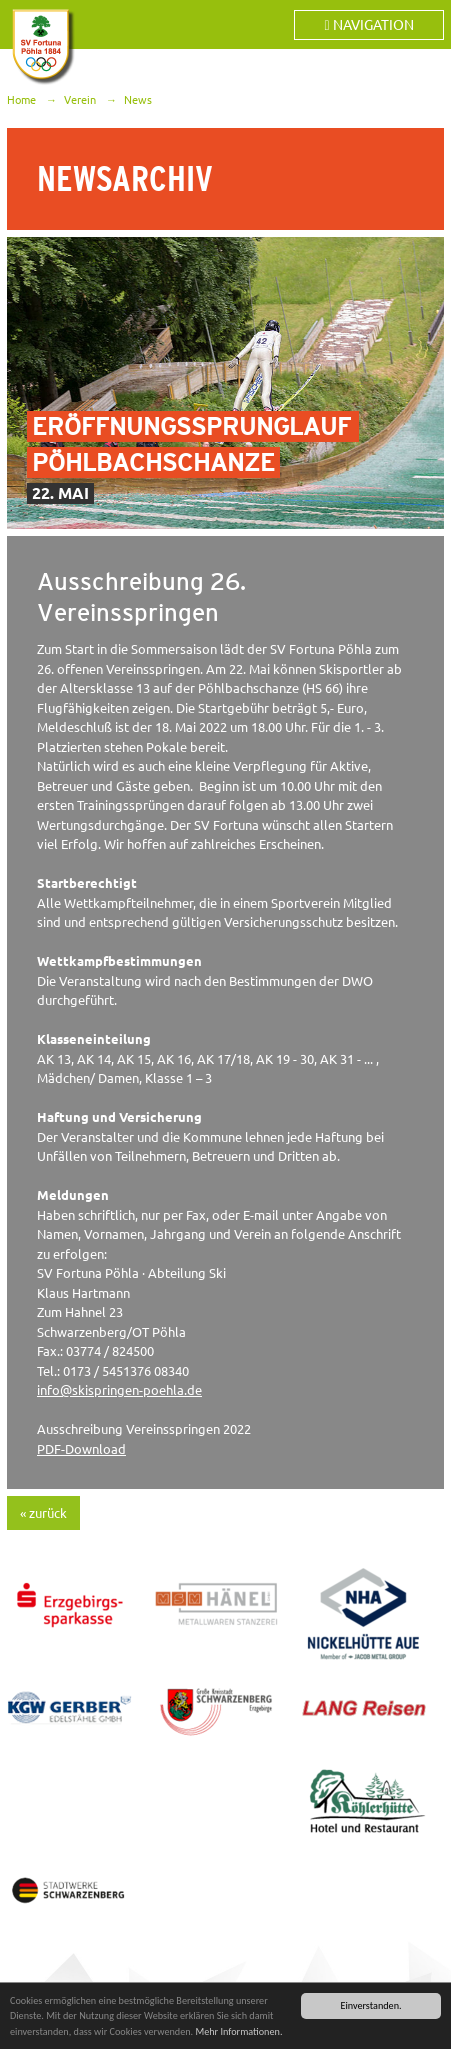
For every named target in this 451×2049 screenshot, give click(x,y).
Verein (80, 100)
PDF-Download (81, 1449)
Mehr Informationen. (238, 2032)
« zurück (43, 1513)
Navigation (368, 25)
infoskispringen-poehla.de (119, 1390)
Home (21, 100)
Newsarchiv (125, 179)
